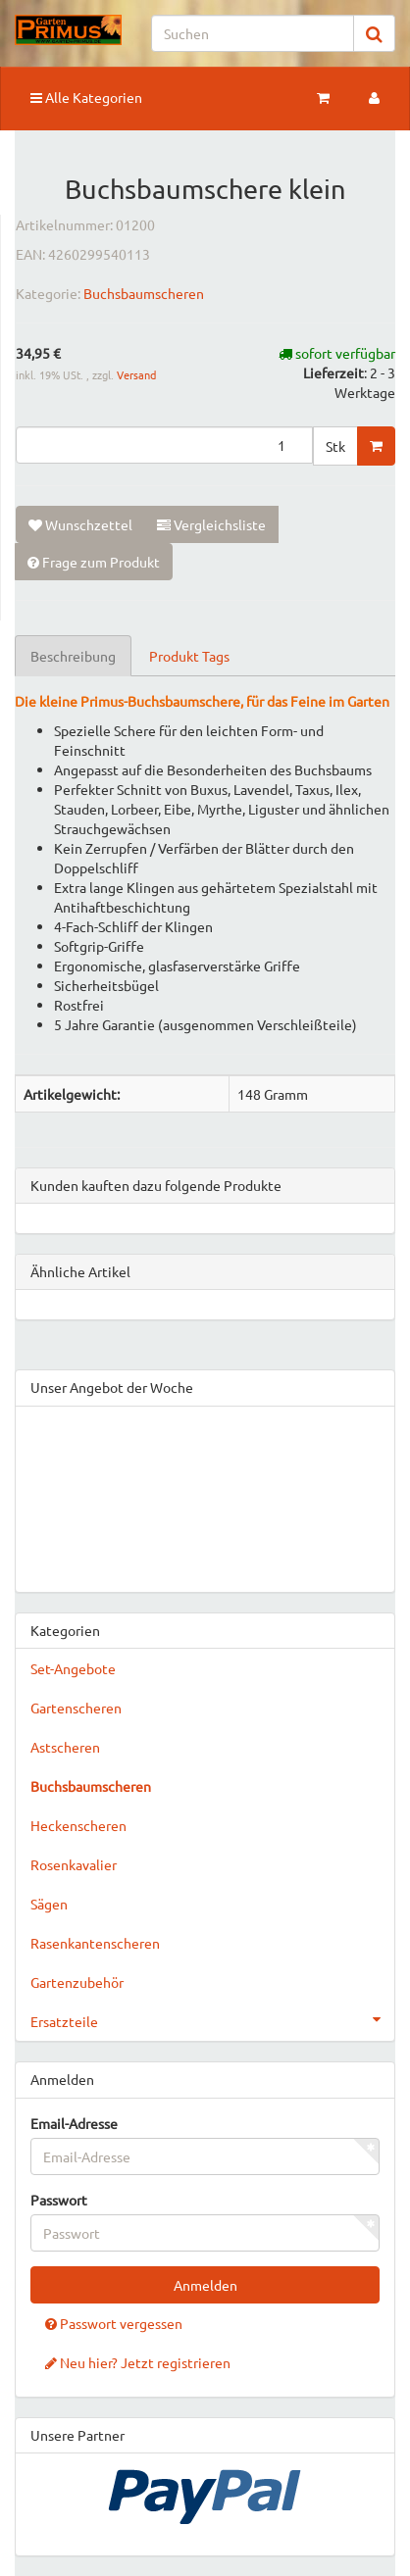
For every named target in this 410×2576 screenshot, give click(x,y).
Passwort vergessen (113, 2323)
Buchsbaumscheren (143, 293)
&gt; (205, 1494)
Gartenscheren (76, 1707)
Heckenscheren (78, 1825)
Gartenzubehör (77, 1982)
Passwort (58, 2199)
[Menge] (164, 445)
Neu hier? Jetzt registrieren (138, 2362)
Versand (136, 374)
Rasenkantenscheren (95, 1943)
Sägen (49, 1903)
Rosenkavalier (73, 1864)
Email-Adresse (74, 2123)
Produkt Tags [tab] (189, 656)
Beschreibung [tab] (73, 656)
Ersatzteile (212, 2019)
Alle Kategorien (86, 97)
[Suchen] (252, 33)
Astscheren (65, 1747)
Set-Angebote (73, 1668)
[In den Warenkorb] (376, 446)
